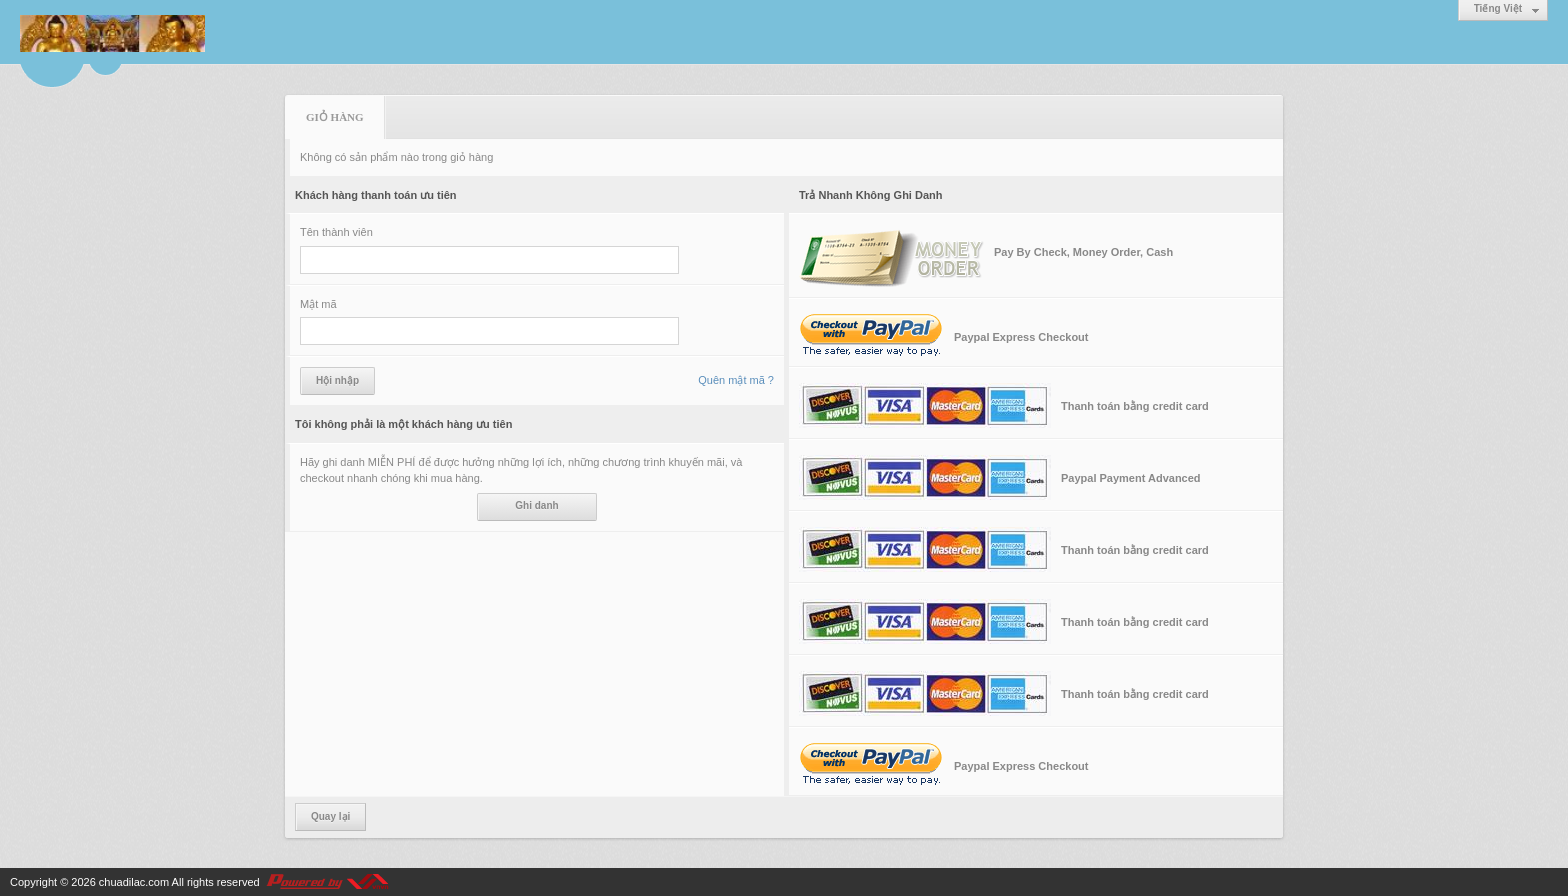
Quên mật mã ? (736, 380)
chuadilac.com (134, 882)
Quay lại (330, 816)
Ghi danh (536, 505)
